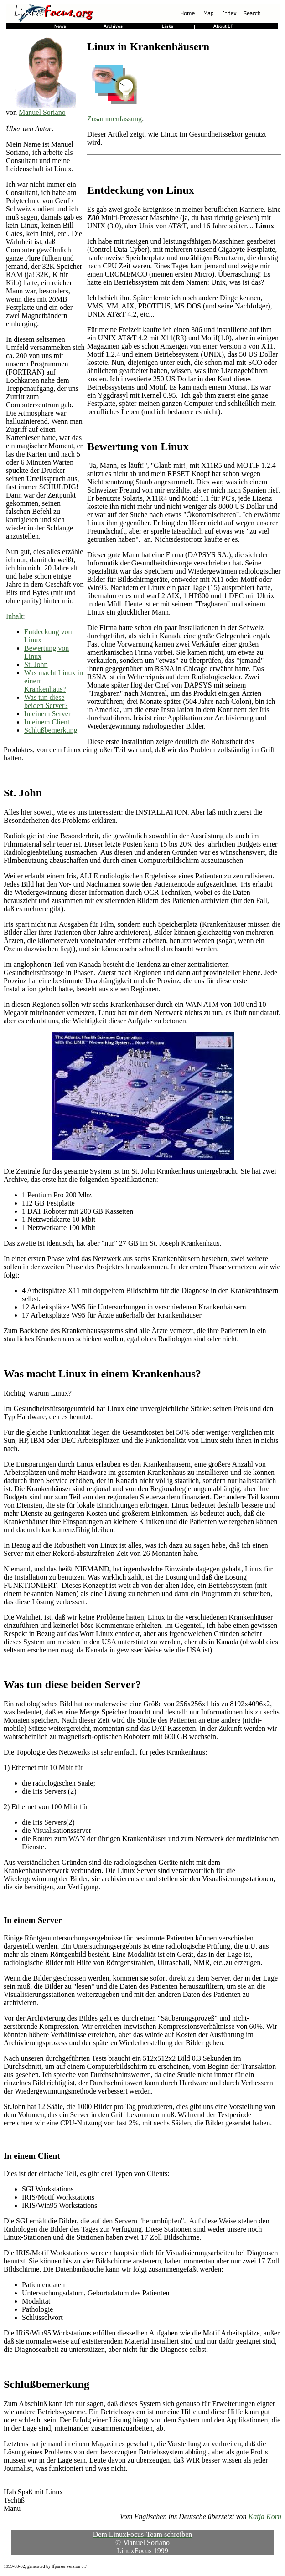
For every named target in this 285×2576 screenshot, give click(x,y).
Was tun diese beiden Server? (46, 701)
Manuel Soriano (42, 112)
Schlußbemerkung (50, 730)
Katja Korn (265, 2516)
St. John (36, 664)
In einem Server (47, 714)
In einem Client (47, 722)
